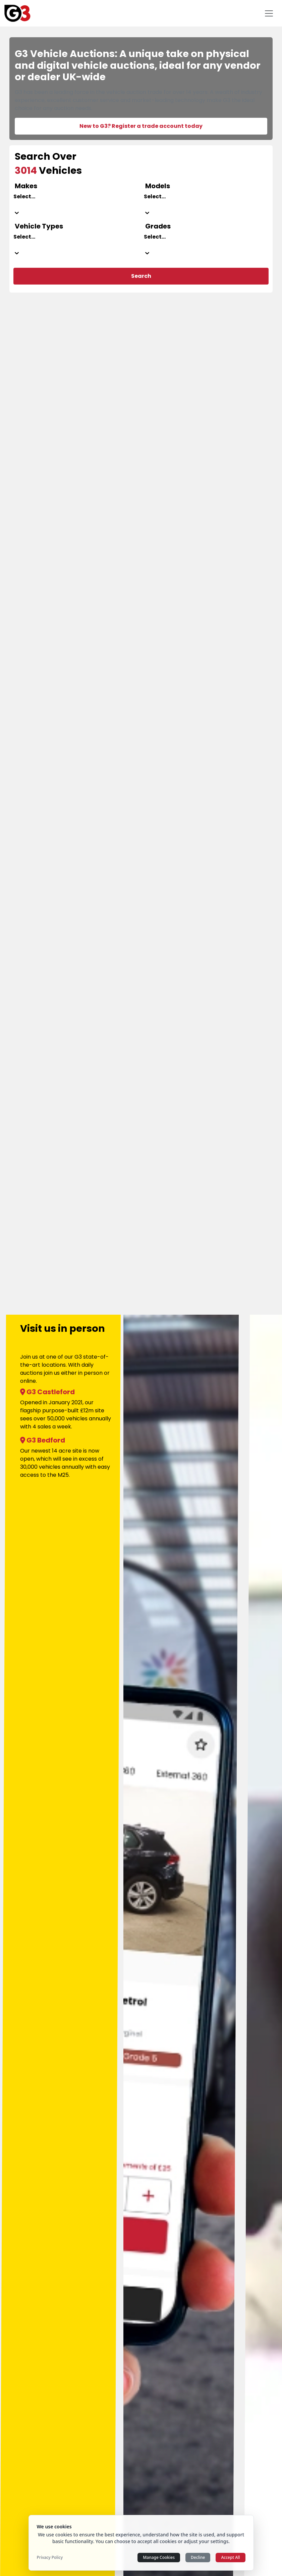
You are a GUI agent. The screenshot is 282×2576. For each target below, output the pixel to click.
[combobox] (75, 205)
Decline (198, 2557)
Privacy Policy (50, 2557)
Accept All (230, 2557)
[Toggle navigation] (269, 13)
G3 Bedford (42, 1440)
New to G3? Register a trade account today (141, 126)
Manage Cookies (159, 2557)
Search (141, 276)
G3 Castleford (47, 1392)
